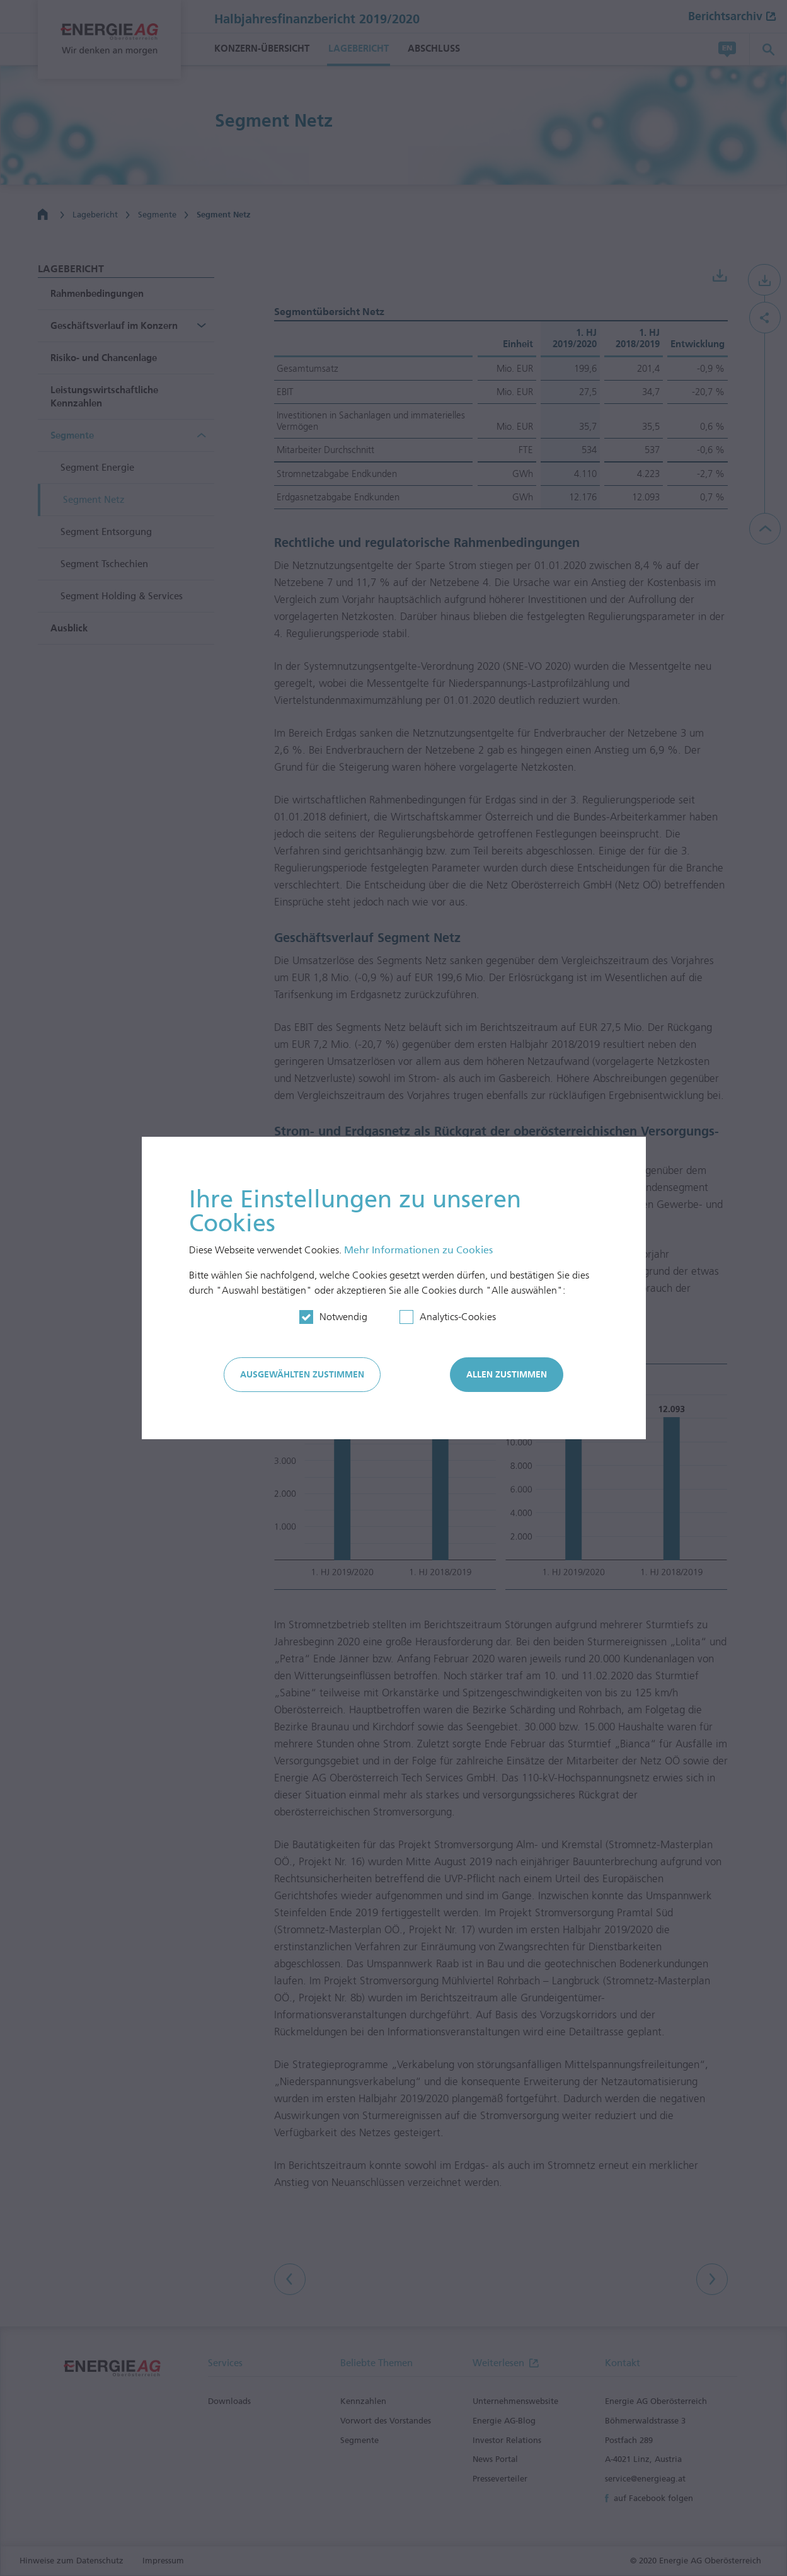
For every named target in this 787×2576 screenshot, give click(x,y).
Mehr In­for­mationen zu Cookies (418, 1250)
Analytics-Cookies (458, 1317)
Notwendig (343, 1317)
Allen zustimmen (506, 1374)
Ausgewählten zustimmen (302, 1374)
